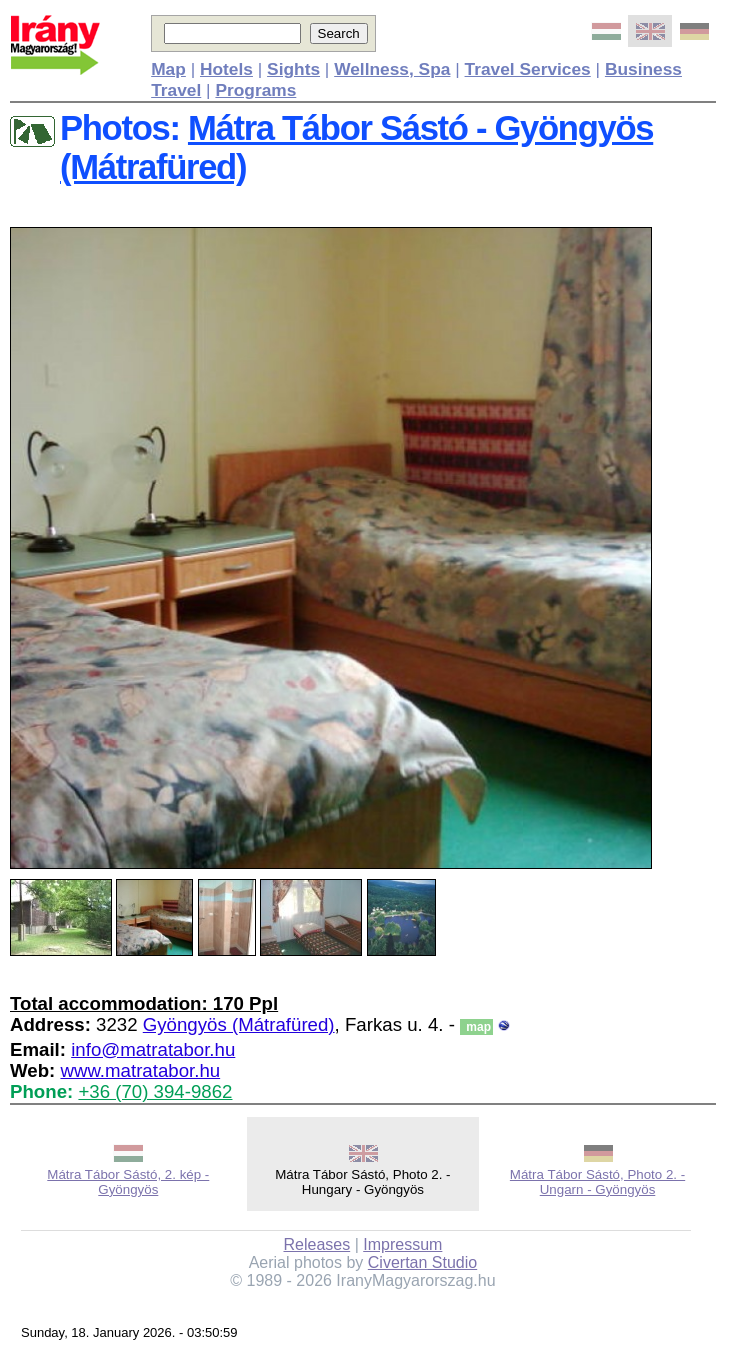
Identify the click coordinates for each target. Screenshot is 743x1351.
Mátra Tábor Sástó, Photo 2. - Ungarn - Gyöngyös (597, 1182)
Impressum (402, 1244)
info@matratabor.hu (153, 1049)
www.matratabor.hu (140, 1070)
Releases (316, 1244)
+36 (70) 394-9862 (155, 1091)
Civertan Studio (422, 1262)
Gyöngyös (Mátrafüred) (239, 1024)
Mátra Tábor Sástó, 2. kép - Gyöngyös (128, 1182)
